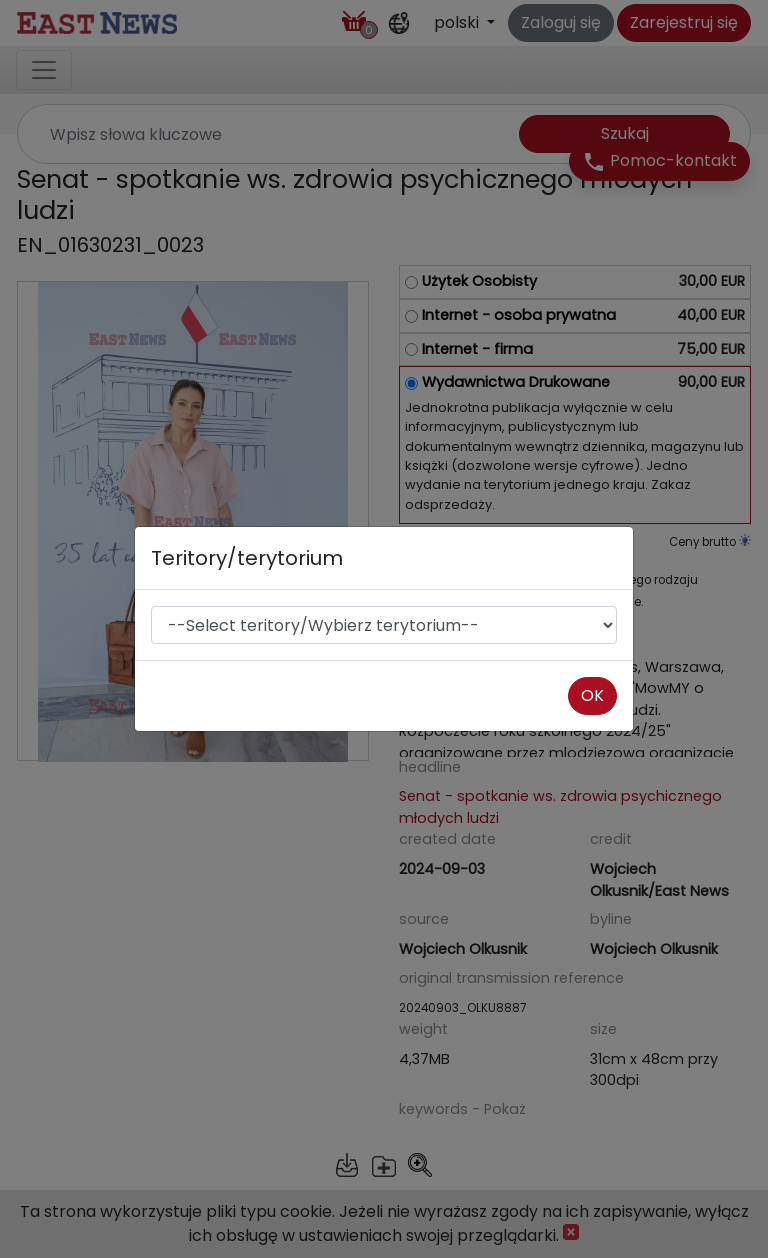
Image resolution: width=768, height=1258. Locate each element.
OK (592, 695)
